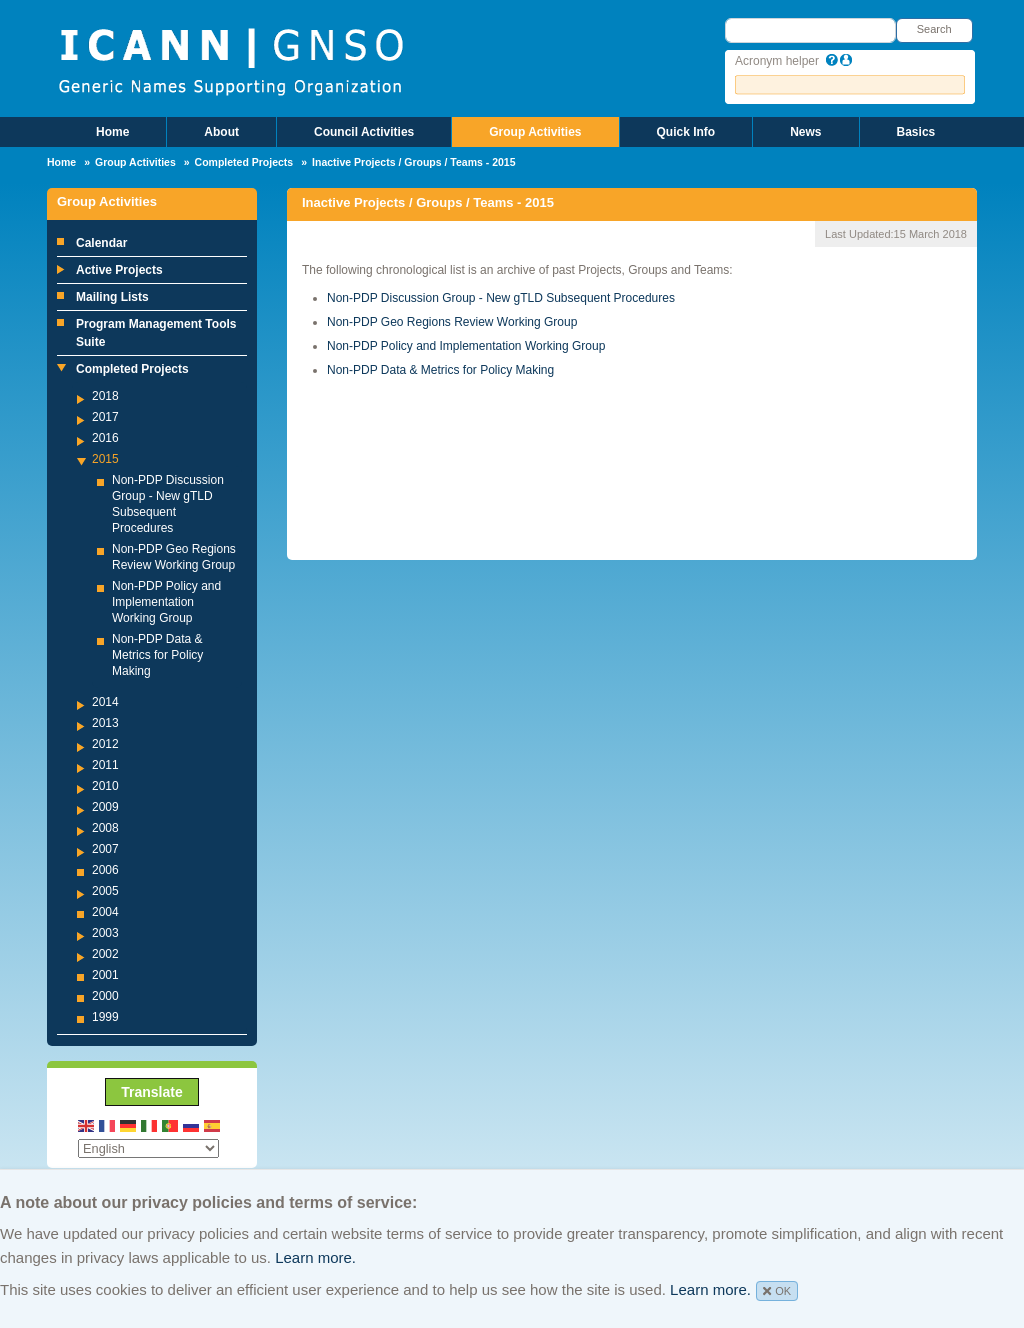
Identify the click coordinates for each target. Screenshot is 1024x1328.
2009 (105, 807)
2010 (105, 786)
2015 (105, 459)
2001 (105, 975)
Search (934, 29)
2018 (105, 396)
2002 (105, 954)
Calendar (101, 243)
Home (112, 132)
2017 (105, 417)
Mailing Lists (112, 297)
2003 (105, 933)
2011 (105, 765)
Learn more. (315, 1257)
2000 (105, 996)
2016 (105, 438)
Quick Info (686, 132)
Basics (916, 132)
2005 (105, 891)
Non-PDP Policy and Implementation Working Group (166, 602)
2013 (105, 723)
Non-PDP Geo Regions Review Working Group (452, 322)
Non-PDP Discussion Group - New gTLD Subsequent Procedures (501, 298)
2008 (105, 828)
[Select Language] (148, 1148)
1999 (105, 1017)
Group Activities (535, 132)
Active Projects (119, 270)
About (221, 132)
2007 (105, 849)
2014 (105, 702)
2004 (105, 912)
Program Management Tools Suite (156, 333)
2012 (105, 744)
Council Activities (364, 132)
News (805, 132)
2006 (105, 870)
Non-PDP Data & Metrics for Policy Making (157, 655)
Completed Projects (244, 162)
